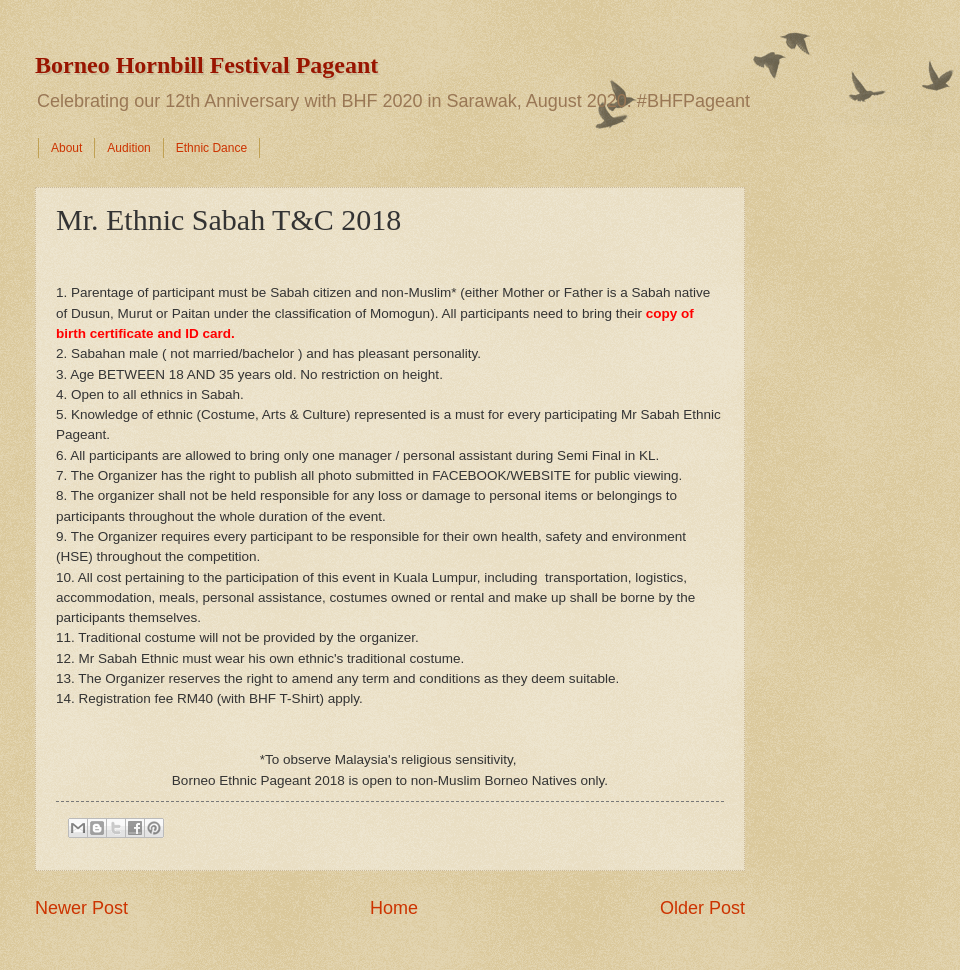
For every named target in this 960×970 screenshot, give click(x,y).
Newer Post (81, 908)
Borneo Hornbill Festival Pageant (206, 65)
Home (394, 908)
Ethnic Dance (211, 148)
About (66, 148)
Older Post (702, 908)
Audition (128, 148)
